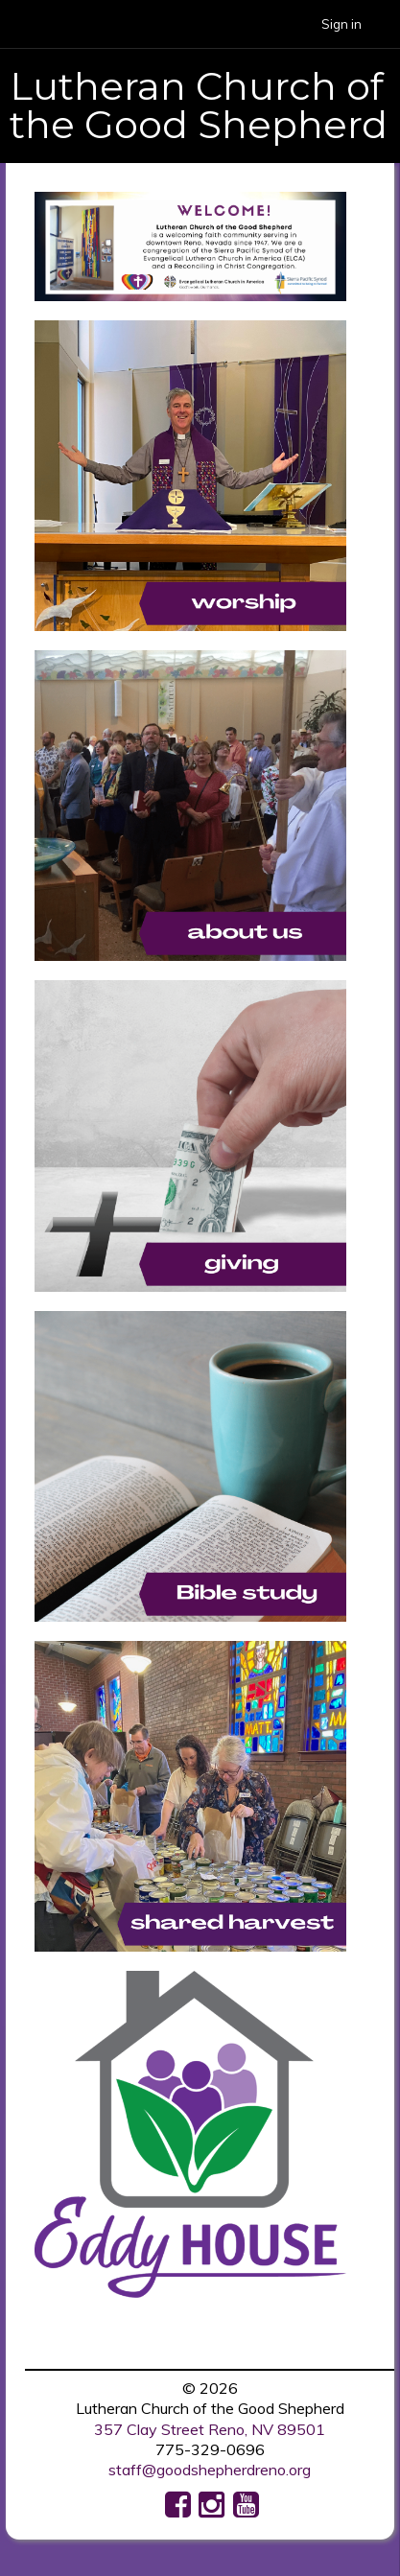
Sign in (341, 24)
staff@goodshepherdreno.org (209, 2469)
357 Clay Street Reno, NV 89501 (209, 2429)
